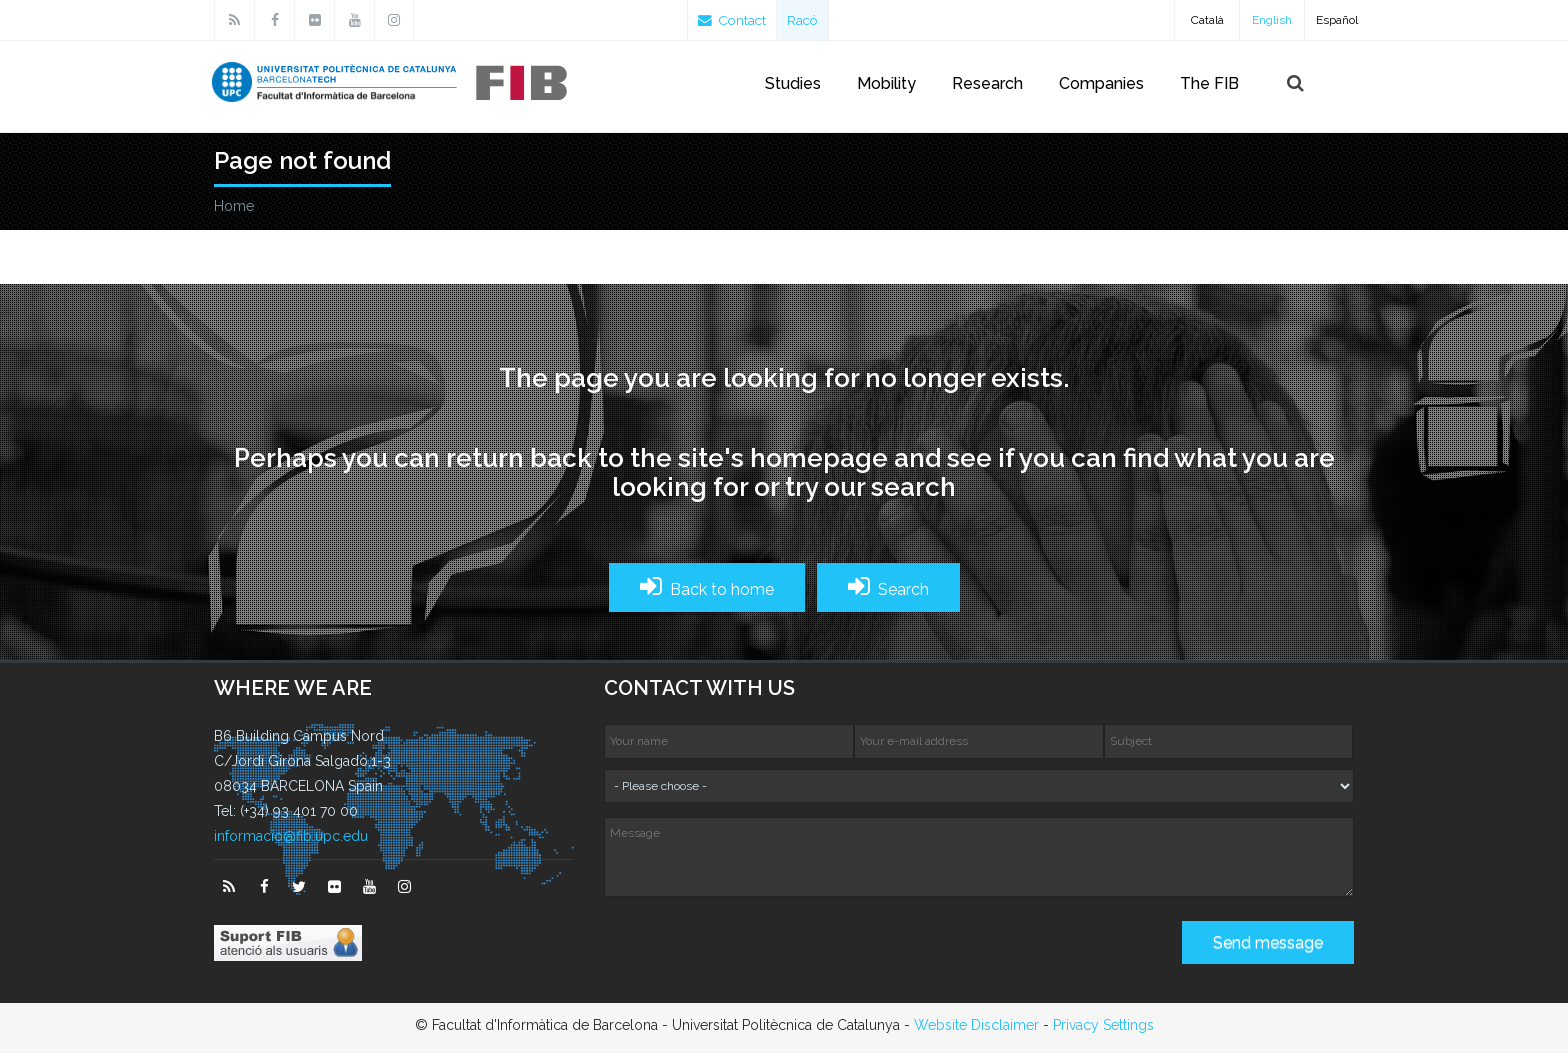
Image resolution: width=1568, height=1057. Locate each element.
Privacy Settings (1103, 1029)
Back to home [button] (707, 590)
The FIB (1209, 83)
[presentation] (756, 954)
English (1272, 20)
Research (987, 83)
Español (1337, 20)
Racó (807, 20)
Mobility (886, 83)
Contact (734, 20)
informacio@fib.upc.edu (291, 840)
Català (1207, 20)
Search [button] (888, 590)
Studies (793, 83)
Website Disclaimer (976, 1029)
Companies (1101, 83)
